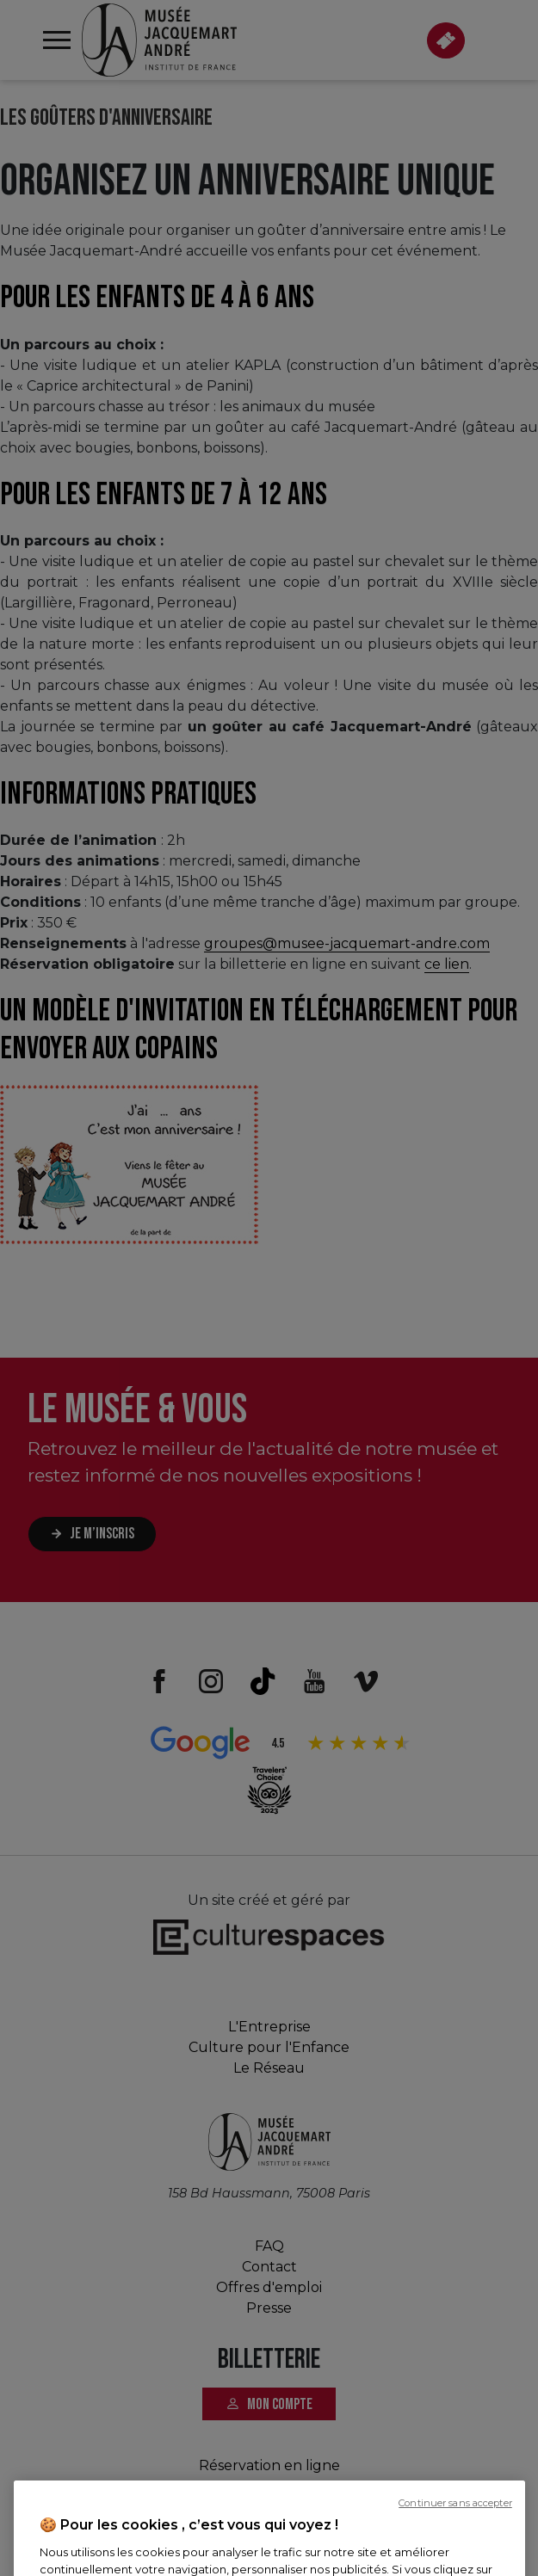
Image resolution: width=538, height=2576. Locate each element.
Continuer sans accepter (455, 2558)
